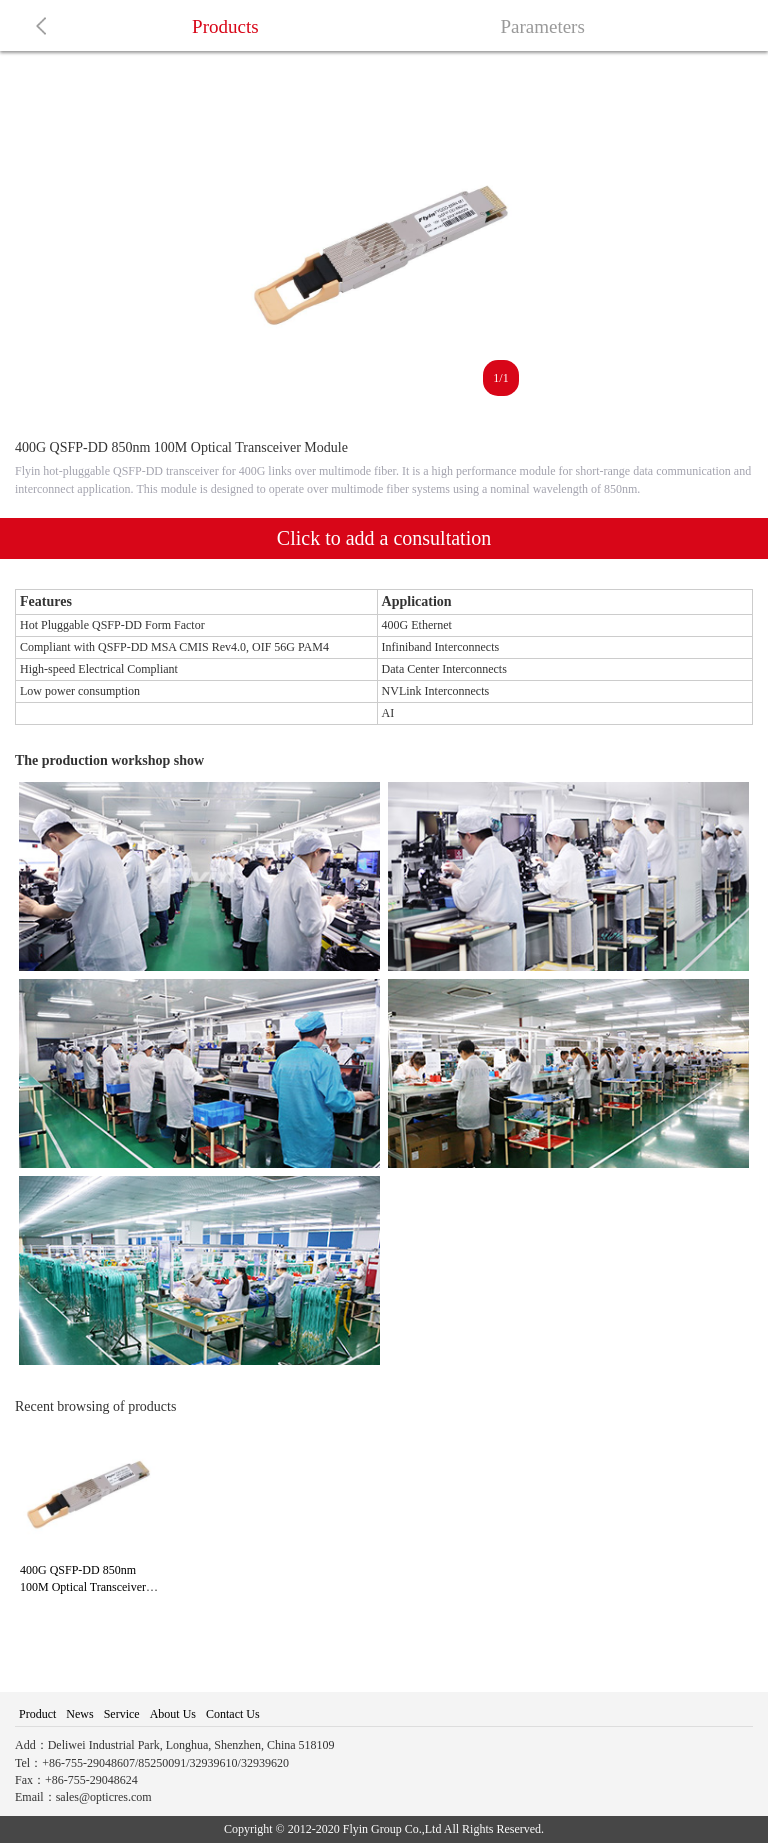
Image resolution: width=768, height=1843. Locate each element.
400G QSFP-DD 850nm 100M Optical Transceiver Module (83, 1587)
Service (122, 1714)
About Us (173, 1714)
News (79, 1714)
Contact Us (233, 1714)
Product (37, 1714)
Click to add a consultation (384, 538)
